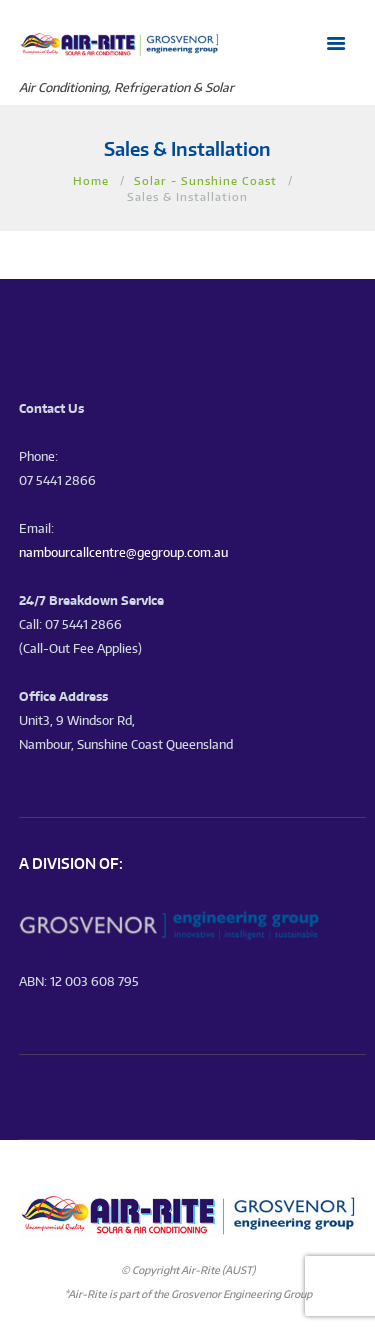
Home (91, 180)
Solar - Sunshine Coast (205, 180)
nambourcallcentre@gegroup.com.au (123, 552)
